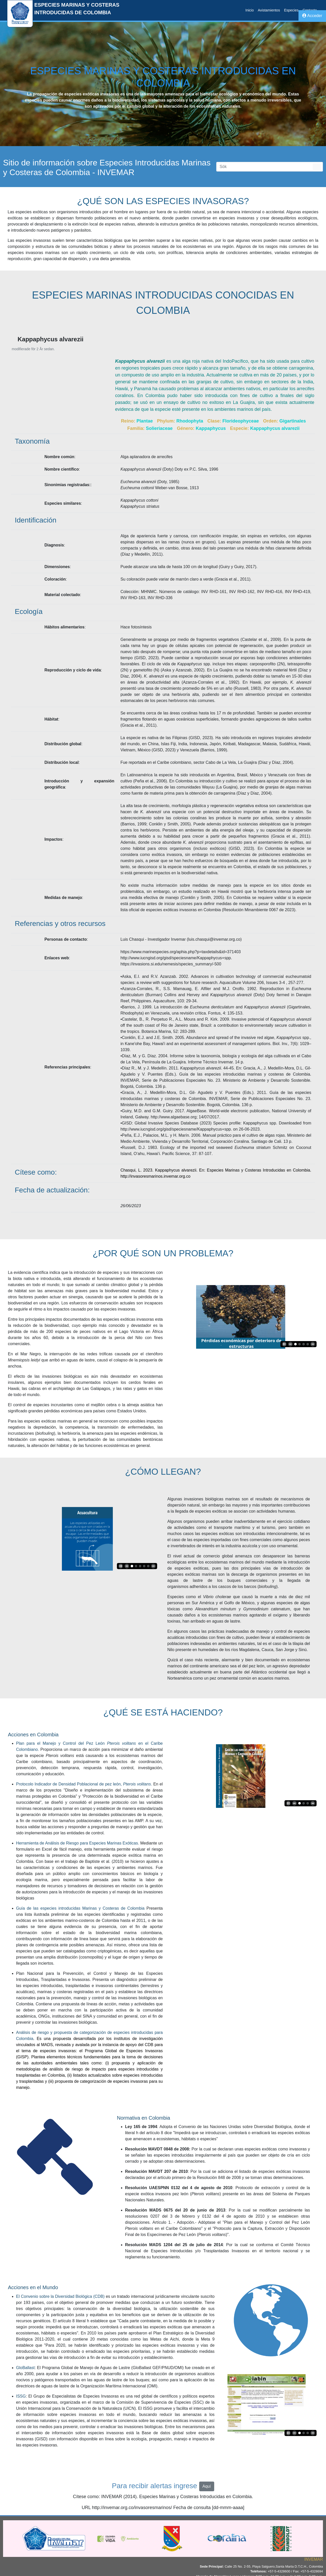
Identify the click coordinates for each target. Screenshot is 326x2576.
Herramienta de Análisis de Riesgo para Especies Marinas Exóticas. (77, 1843)
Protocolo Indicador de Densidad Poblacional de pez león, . (84, 1784)
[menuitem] (249, 10)
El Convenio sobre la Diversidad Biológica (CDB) (60, 2296)
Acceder (312, 15)
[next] (312, 1344)
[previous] (290, 1344)
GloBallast (25, 2368)
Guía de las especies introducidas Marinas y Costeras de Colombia (80, 1908)
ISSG (21, 2396)
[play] (284, 1344)
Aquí (206, 2486)
